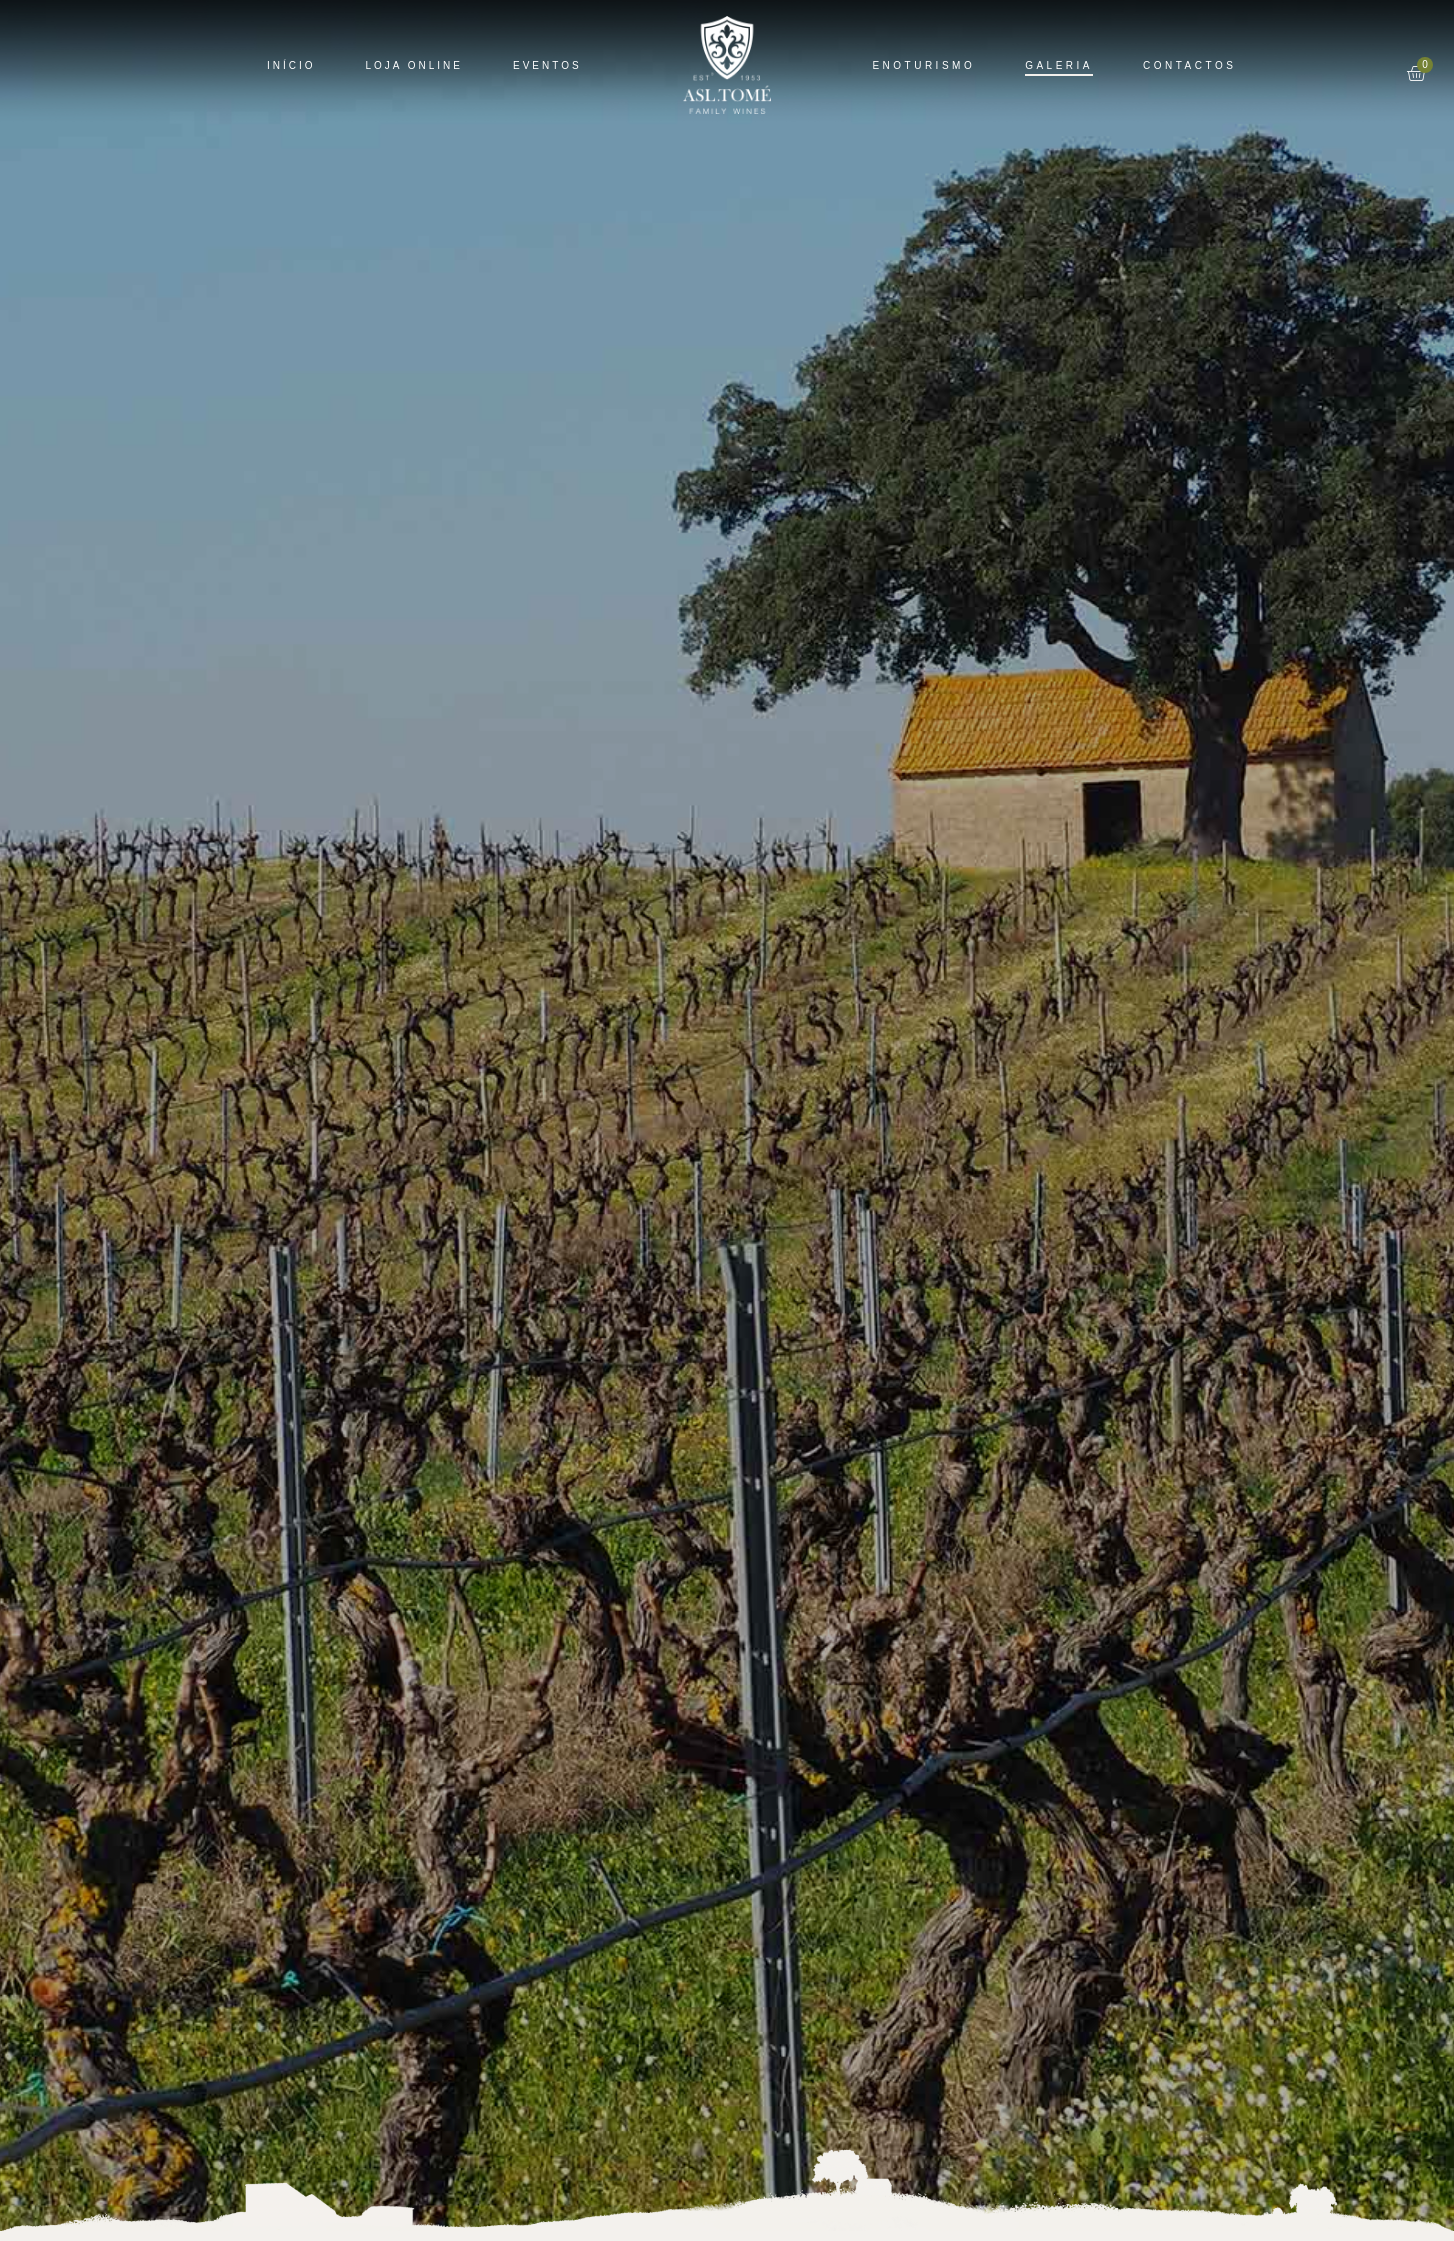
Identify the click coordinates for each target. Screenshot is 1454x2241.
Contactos (1189, 65)
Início (291, 65)
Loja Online (414, 65)
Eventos (547, 65)
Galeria (1059, 65)
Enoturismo (923, 65)
